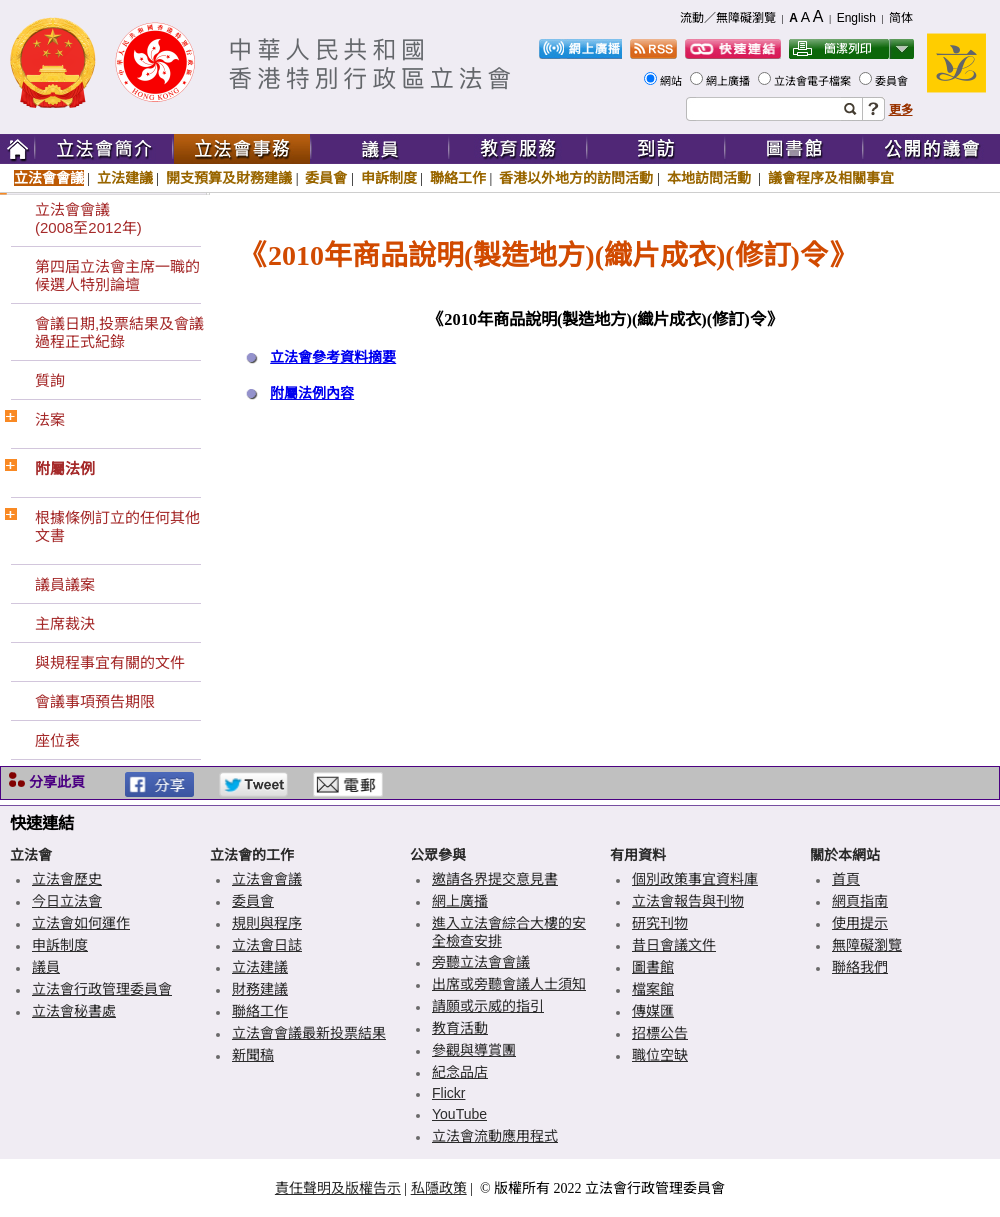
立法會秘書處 (74, 1011)
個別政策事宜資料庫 (695, 879)
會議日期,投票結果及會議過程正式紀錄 (119, 332)
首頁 (846, 879)
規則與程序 (267, 923)
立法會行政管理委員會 (102, 989)
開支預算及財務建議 (229, 178)
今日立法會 (67, 901)
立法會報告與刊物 (688, 901)
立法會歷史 (67, 879)
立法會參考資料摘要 (333, 357)
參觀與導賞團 (474, 1050)
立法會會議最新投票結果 (309, 1033)
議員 (46, 967)
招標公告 (660, 1033)
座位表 (57, 740)
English (856, 18)
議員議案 (65, 584)
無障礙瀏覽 (867, 945)
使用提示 (860, 923)
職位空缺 (660, 1055)
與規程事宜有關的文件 (110, 662)
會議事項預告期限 (95, 701)
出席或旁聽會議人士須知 (509, 984)
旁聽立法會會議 (481, 962)
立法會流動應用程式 (495, 1136)
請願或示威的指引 (488, 1006)
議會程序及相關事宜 (831, 178)
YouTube (459, 1114)
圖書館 (653, 967)
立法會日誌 (267, 945)
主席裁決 (65, 623)
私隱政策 (439, 1188)
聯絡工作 (458, 178)
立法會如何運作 (81, 923)
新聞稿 (253, 1055)
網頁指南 (860, 901)
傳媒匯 (653, 1011)
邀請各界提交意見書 (495, 879)
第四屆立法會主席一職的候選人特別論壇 (117, 275)
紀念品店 (460, 1072)
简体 (901, 18)
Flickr (448, 1093)
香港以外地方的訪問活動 (576, 178)
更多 (901, 110)
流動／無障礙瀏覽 (728, 18)
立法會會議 (49, 178)
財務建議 (260, 989)
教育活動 (460, 1028)
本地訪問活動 (711, 178)
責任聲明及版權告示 (338, 1188)
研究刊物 (660, 923)
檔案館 (653, 989)
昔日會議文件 (674, 945)
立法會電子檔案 (814, 81)
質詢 (50, 380)
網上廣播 (729, 81)
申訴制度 (389, 178)
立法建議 (125, 178)
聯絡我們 (860, 967)
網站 (672, 81)
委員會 (893, 81)
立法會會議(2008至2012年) (88, 218)
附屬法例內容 (312, 393)
